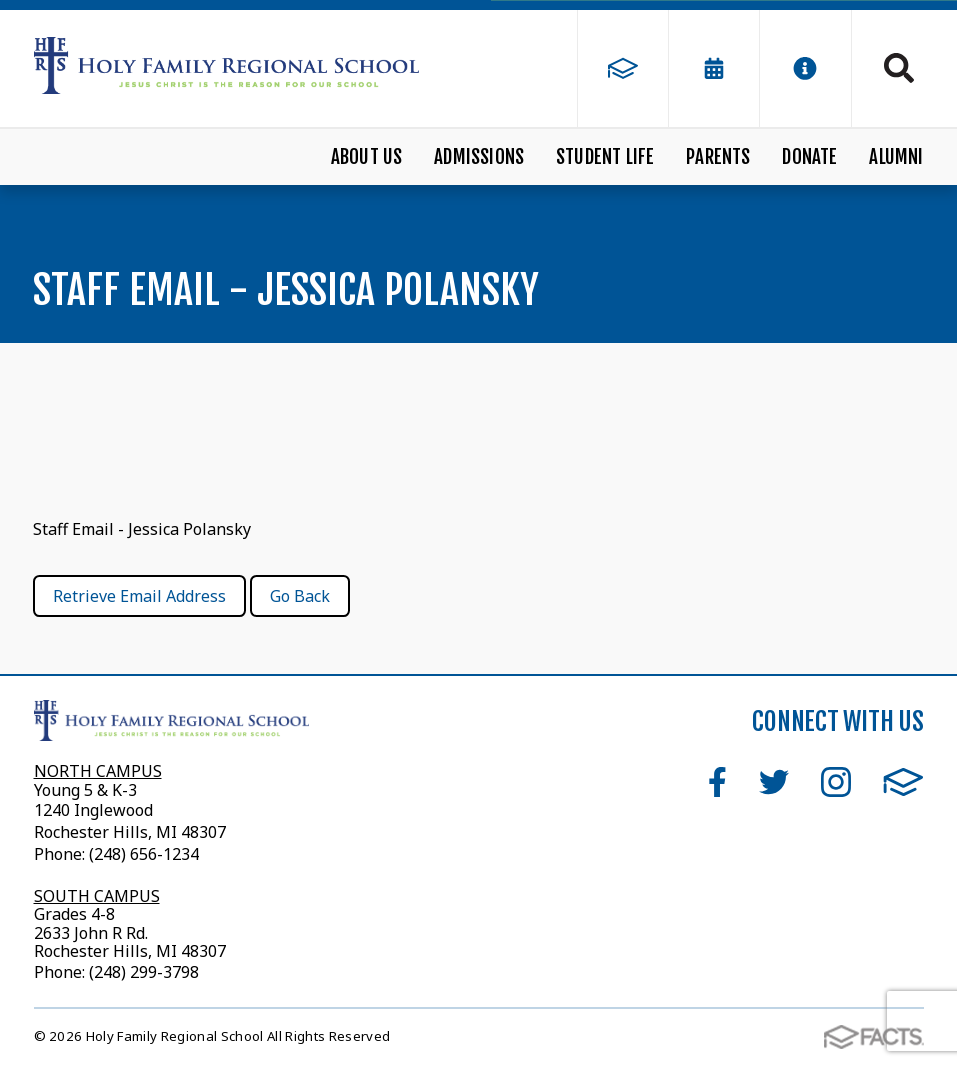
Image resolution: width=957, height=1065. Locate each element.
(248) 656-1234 (144, 854)
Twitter (774, 782)
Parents (718, 157)
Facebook (717, 782)
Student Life (605, 157)
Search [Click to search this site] (899, 68)
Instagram (836, 782)
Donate (809, 157)
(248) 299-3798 (142, 972)
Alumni (896, 157)
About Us (367, 157)
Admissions (479, 157)
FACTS (903, 782)
